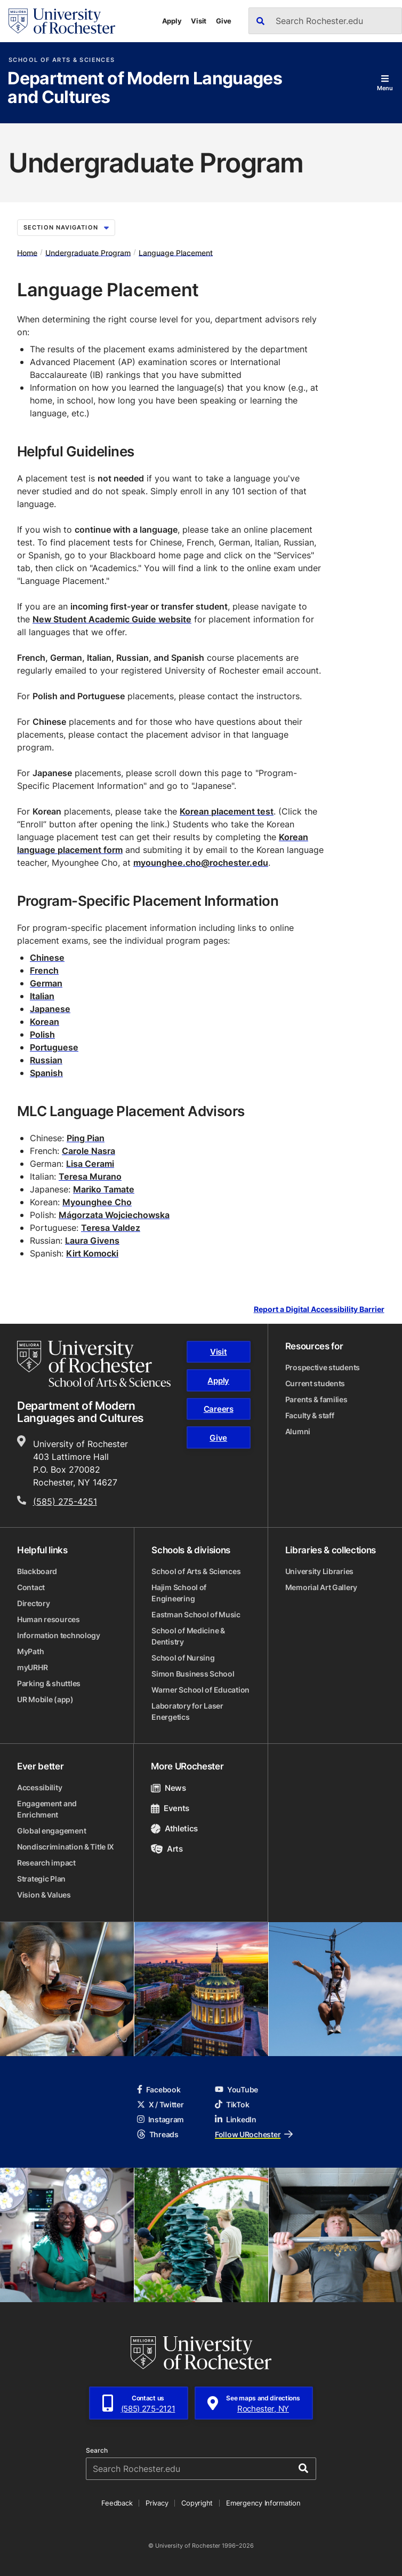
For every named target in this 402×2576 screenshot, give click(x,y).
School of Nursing (182, 1658)
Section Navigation (66, 227)
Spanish (46, 1073)
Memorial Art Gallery (321, 1587)
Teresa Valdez (110, 1228)
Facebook (159, 2089)
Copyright (197, 2503)
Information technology (58, 1635)
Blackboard (37, 1571)
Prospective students (322, 1367)
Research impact (46, 1863)
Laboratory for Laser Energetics (187, 1711)
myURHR (32, 1667)
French (44, 970)
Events (170, 1808)
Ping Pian (85, 1138)
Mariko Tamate (103, 1189)
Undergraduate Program (88, 252)
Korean (44, 1022)
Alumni (297, 1431)
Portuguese (54, 1047)
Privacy (157, 2503)
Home (27, 252)
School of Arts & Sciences (62, 60)
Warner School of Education (200, 1690)
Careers (219, 1409)
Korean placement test (227, 811)
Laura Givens (92, 1240)
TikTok (232, 2104)
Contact (31, 1587)
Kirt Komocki (92, 1253)
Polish (42, 1034)
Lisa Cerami (90, 1164)
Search (97, 2450)
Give (223, 21)
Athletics (174, 1828)
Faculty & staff (309, 1415)
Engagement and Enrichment (47, 1809)
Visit (198, 21)
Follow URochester (254, 2134)
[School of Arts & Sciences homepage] (94, 1364)
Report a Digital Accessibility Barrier (319, 1309)
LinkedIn (235, 2119)
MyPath (30, 1651)
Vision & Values (44, 1895)
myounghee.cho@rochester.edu (200, 862)
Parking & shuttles (49, 1683)
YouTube (236, 2089)
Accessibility (39, 1787)
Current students (315, 1383)
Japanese (50, 1009)
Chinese (47, 957)
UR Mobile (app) (45, 1699)
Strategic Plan (41, 1879)
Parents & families (316, 1399)
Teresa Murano (90, 1176)
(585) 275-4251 (65, 1501)
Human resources (48, 1619)
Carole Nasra (88, 1151)
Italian (42, 996)
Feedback (116, 2503)
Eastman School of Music (195, 1614)
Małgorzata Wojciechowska (114, 1215)
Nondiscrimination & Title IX (65, 1847)
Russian (46, 1060)
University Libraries (319, 1571)
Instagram (160, 2119)
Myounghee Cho (97, 1202)
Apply (172, 21)
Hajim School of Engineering (178, 1592)
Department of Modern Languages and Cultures (144, 88)
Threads (158, 2134)
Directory (33, 1603)
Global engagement (51, 1831)
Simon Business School (192, 1674)
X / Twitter (160, 2104)
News (168, 1787)
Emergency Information (263, 2503)
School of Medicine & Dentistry (187, 1636)
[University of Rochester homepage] (62, 21)
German (46, 983)
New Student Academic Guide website (112, 619)
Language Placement (176, 252)
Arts (166, 1848)
